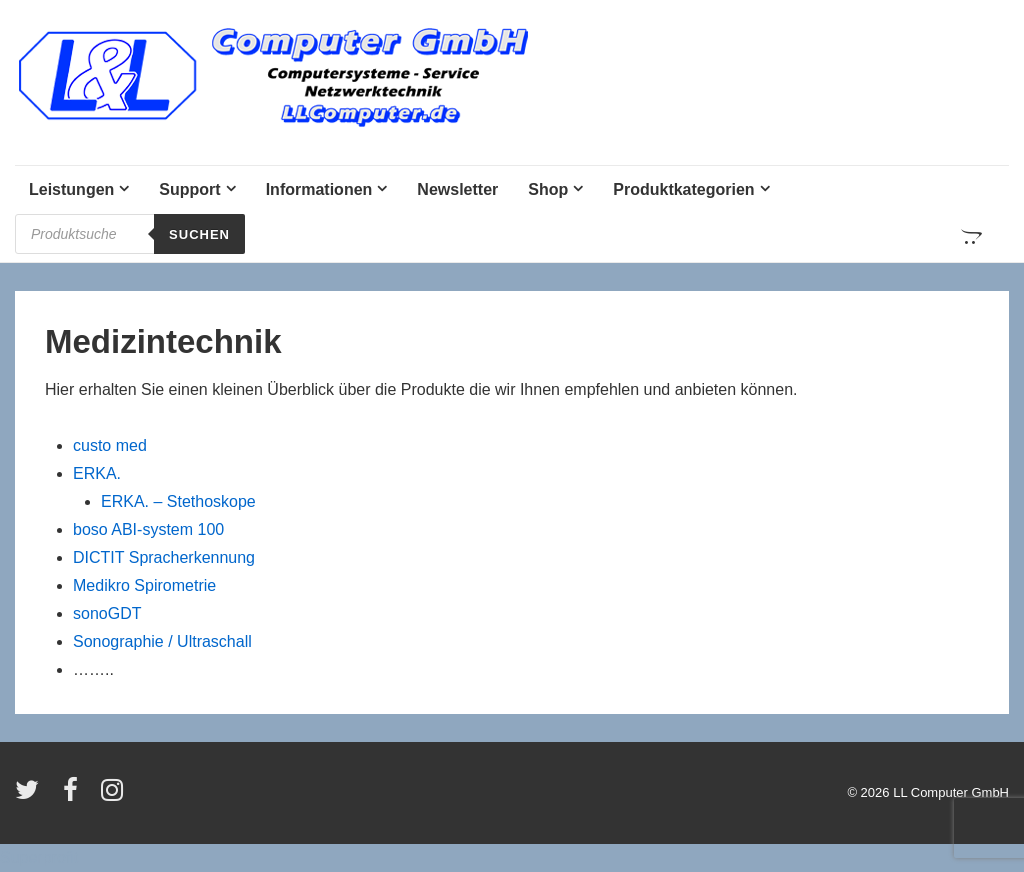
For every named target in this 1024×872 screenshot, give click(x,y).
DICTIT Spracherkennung (164, 557)
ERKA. (97, 473)
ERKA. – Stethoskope (178, 501)
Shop (548, 189)
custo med (110, 445)
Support (189, 189)
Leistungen (71, 189)
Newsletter (457, 189)
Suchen (199, 234)
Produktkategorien (683, 189)
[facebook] (75, 796)
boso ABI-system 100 (148, 529)
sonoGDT (107, 613)
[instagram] (114, 796)
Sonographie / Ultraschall (162, 641)
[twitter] (31, 796)
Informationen (319, 189)
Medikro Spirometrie (144, 585)
